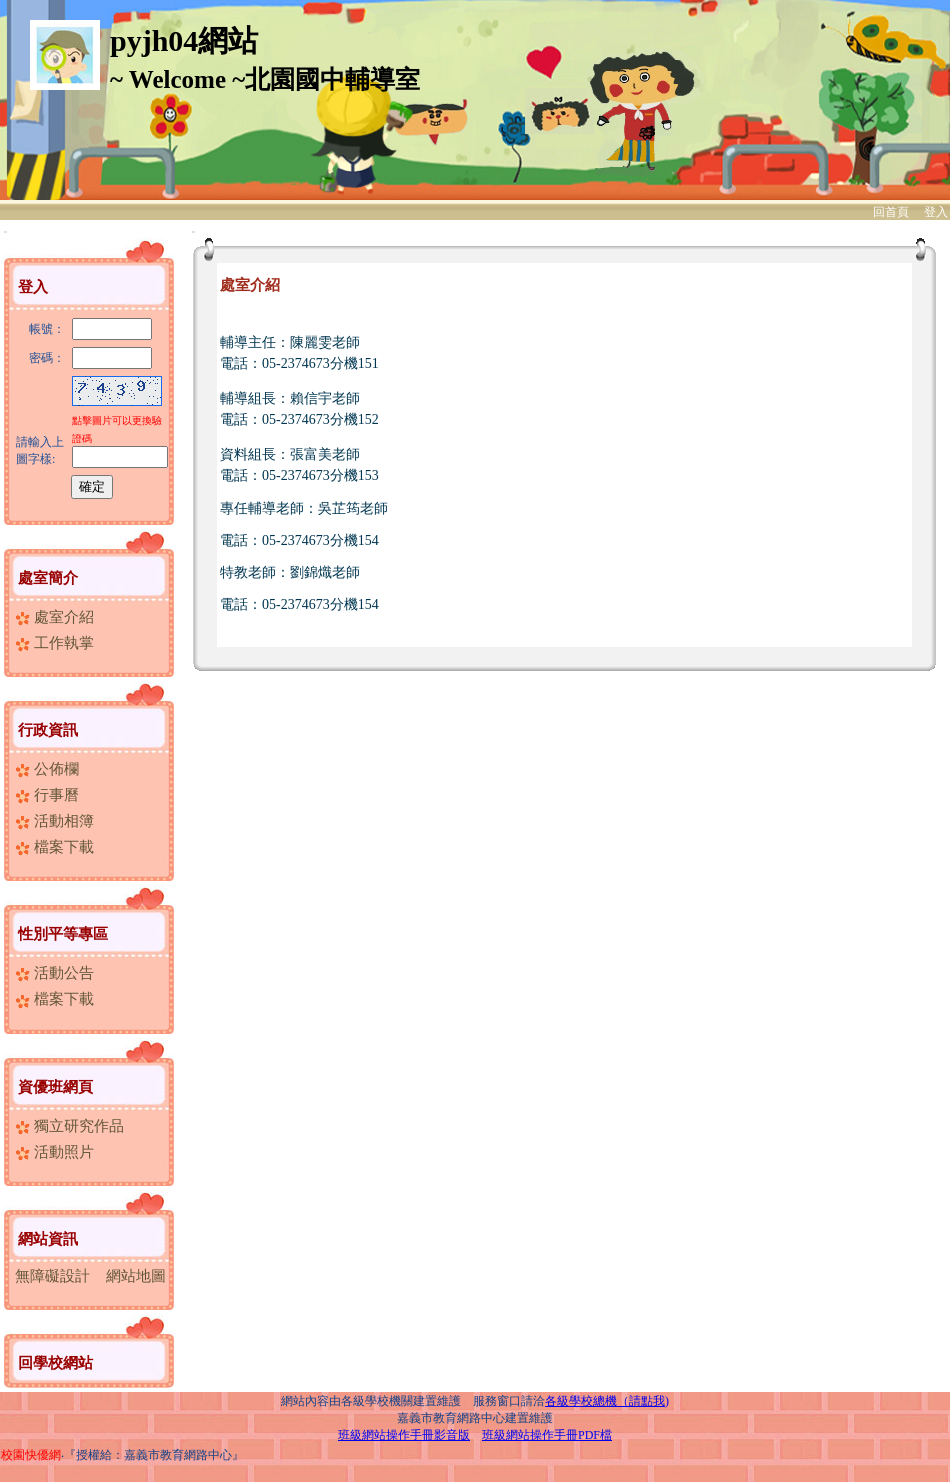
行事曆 (47, 795)
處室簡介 (48, 578)
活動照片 (54, 1152)
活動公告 (54, 973)
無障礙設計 (52, 1276)
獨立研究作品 (69, 1126)
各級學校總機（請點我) (607, 1401)
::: (5, 231)
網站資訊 (48, 1239)
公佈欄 (47, 769)
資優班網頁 (55, 1087)
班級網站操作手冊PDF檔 (547, 1435)
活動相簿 (54, 821)
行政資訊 (48, 730)
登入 (936, 212)
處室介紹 (54, 617)
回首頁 (891, 212)
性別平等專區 (63, 934)
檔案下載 (54, 847)
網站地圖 (136, 1276)
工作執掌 (54, 643)
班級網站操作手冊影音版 (404, 1435)
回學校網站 (55, 1363)
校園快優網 (31, 1455)
